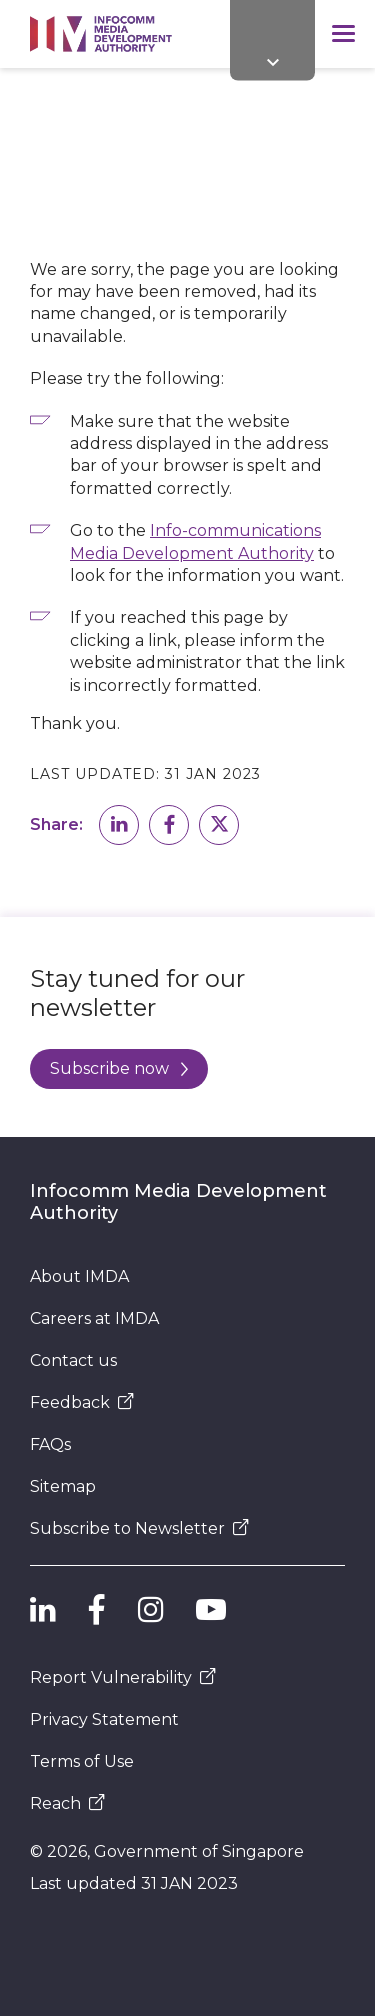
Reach (67, 1803)
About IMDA (79, 1276)
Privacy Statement (104, 1719)
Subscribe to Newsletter (139, 1528)
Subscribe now (119, 1068)
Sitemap (63, 1486)
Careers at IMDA (94, 1318)
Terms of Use (82, 1761)
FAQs (50, 1444)
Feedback (82, 1402)
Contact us (73, 1360)
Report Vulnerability (123, 1677)
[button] (119, 825)
